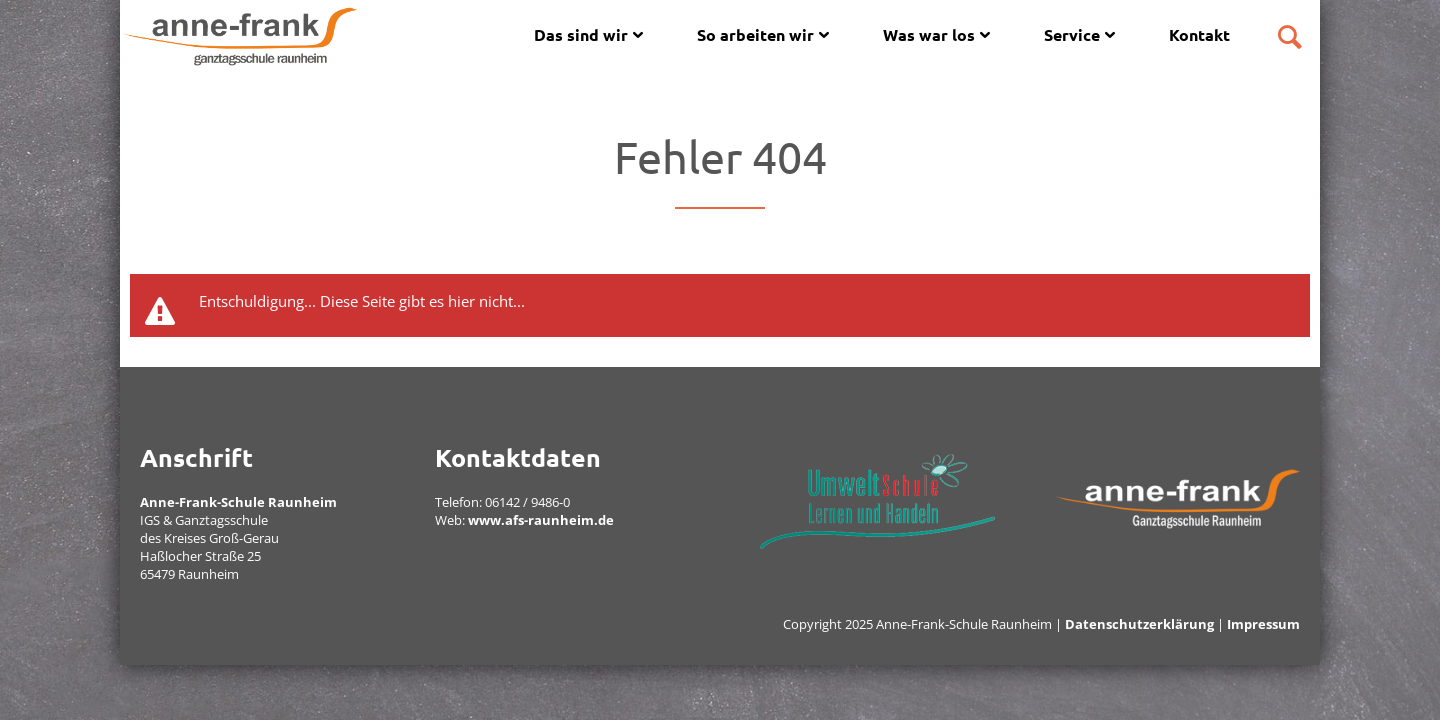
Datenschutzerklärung (1139, 624)
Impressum (1263, 624)
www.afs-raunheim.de (541, 520)
